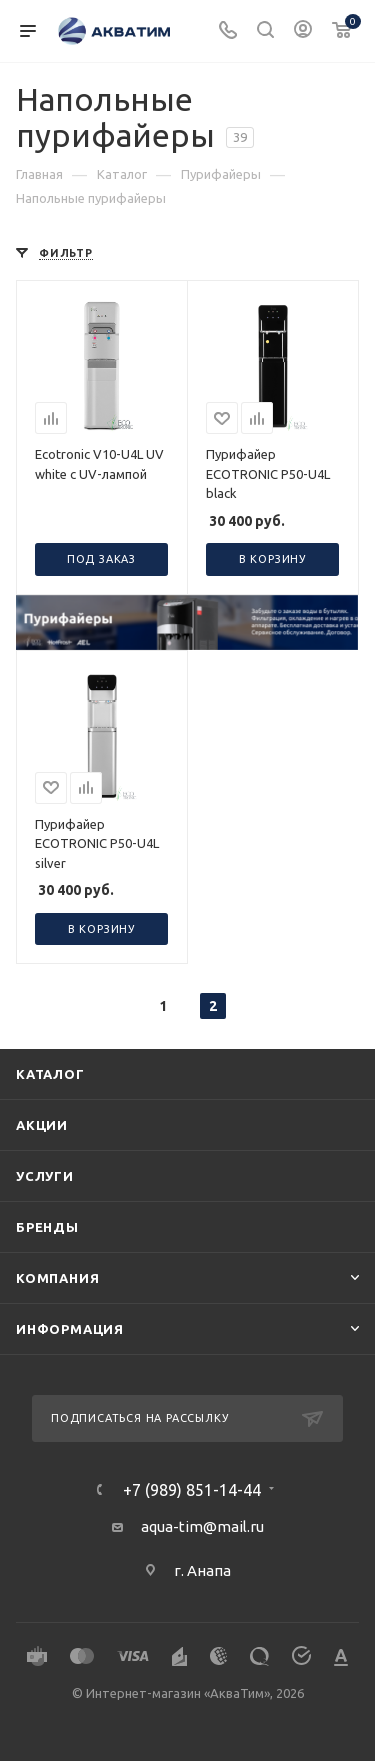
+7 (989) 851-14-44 (192, 1490)
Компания (57, 1278)
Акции (42, 1125)
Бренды (47, 1227)
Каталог (50, 1074)
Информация (70, 1329)
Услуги (45, 1176)
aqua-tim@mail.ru (202, 1526)
